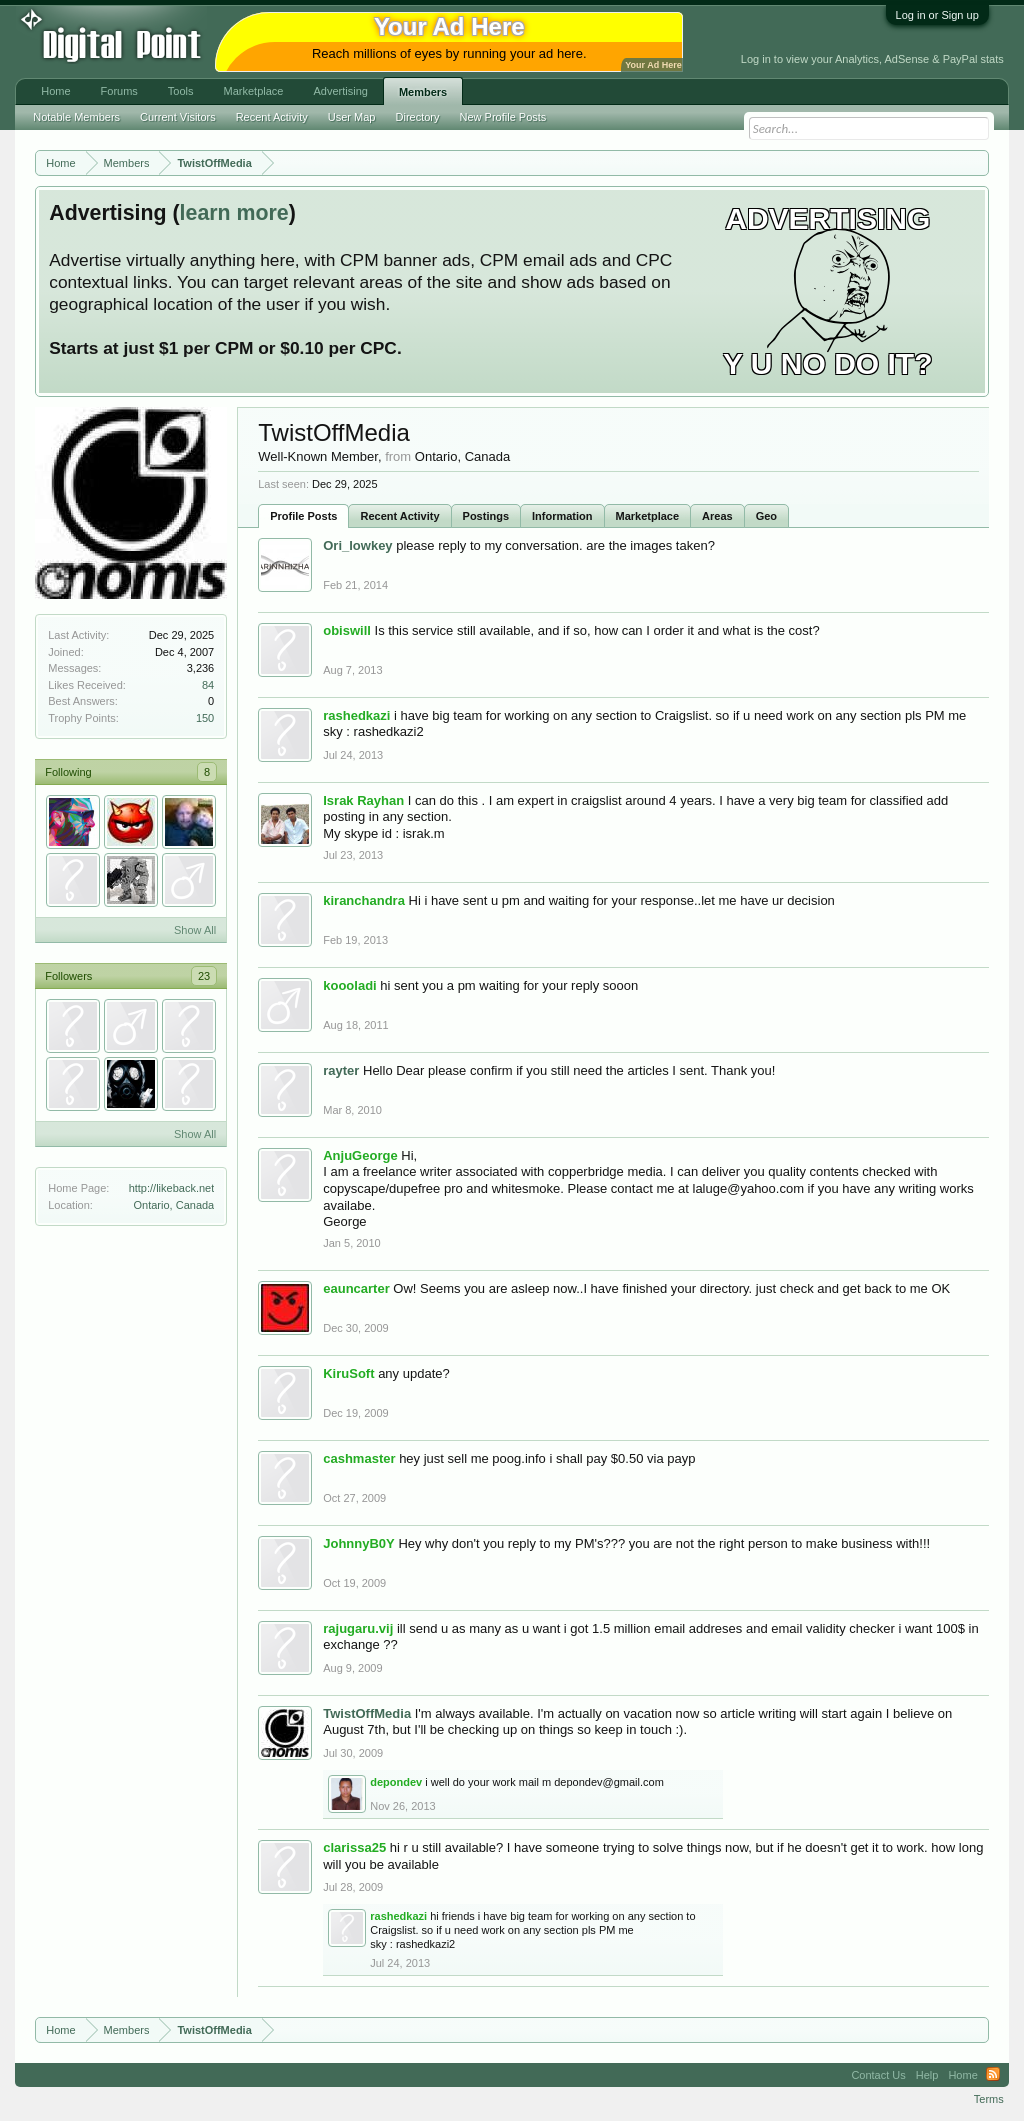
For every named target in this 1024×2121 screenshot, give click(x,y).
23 (204, 976)
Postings (486, 516)
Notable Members (76, 117)
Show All (195, 930)
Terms (989, 2099)
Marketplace (648, 516)
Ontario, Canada (174, 1205)
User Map (352, 117)
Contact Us (878, 2075)
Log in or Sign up (937, 15)
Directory (418, 117)
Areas (717, 516)
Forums (119, 91)
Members (423, 92)
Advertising (340, 91)
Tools (181, 91)
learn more (234, 213)
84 (208, 685)
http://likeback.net (172, 1188)
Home (55, 91)
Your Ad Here (653, 65)
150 (205, 718)
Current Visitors (178, 117)
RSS (993, 2075)
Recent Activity (399, 516)
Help (927, 2075)
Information (562, 516)
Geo (766, 516)
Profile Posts (303, 516)
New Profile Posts (503, 117)
